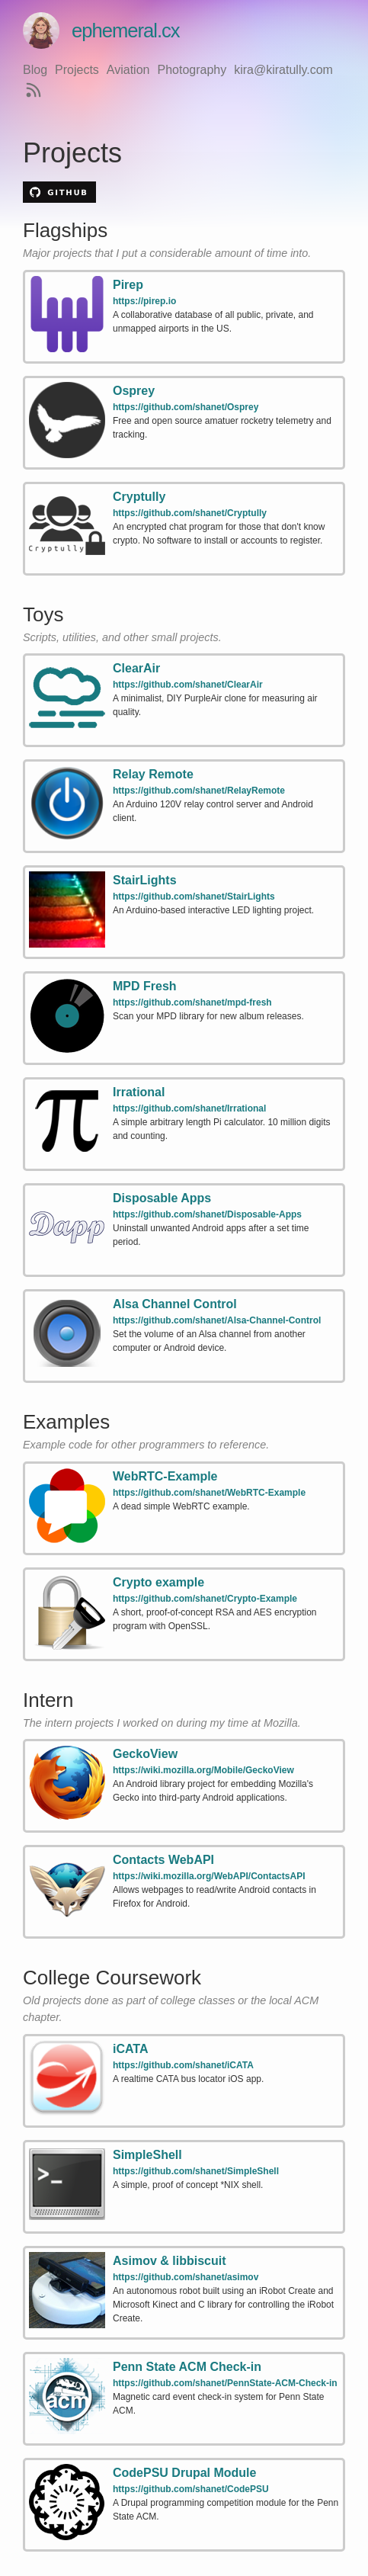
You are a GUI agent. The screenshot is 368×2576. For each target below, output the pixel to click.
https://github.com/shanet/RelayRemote (199, 790)
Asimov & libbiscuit (169, 2260)
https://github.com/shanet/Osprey (185, 407)
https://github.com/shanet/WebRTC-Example (209, 1492)
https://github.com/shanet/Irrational (189, 1108)
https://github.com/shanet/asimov (185, 2277)
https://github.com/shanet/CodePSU (191, 2489)
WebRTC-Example (165, 1476)
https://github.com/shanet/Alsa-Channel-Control (217, 1320)
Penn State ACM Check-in (187, 2366)
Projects (77, 69)
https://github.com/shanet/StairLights (194, 896)
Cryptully (139, 496)
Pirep (128, 284)
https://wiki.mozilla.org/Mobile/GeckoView (203, 1770)
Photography (191, 69)
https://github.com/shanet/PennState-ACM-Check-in (225, 2383)
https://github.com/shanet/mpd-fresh (192, 1002)
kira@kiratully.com (283, 69)
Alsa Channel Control (175, 1304)
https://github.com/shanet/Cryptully (190, 513)
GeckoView (145, 1753)
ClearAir (136, 668)
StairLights (145, 880)
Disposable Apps (162, 1198)
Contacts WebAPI (163, 1859)
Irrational (139, 1092)
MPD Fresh (145, 986)
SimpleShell (147, 2154)
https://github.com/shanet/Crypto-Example (205, 1598)
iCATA (131, 2048)
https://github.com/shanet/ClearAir (188, 684)
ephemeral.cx (101, 30)
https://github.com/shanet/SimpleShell (196, 2171)
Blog (35, 69)
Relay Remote (153, 774)
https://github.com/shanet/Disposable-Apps (207, 1214)
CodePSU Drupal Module (184, 2472)
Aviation (128, 69)
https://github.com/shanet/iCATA (183, 2065)
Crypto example (158, 1582)
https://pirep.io (144, 301)
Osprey (134, 390)
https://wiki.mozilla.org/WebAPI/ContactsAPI (209, 1876)
